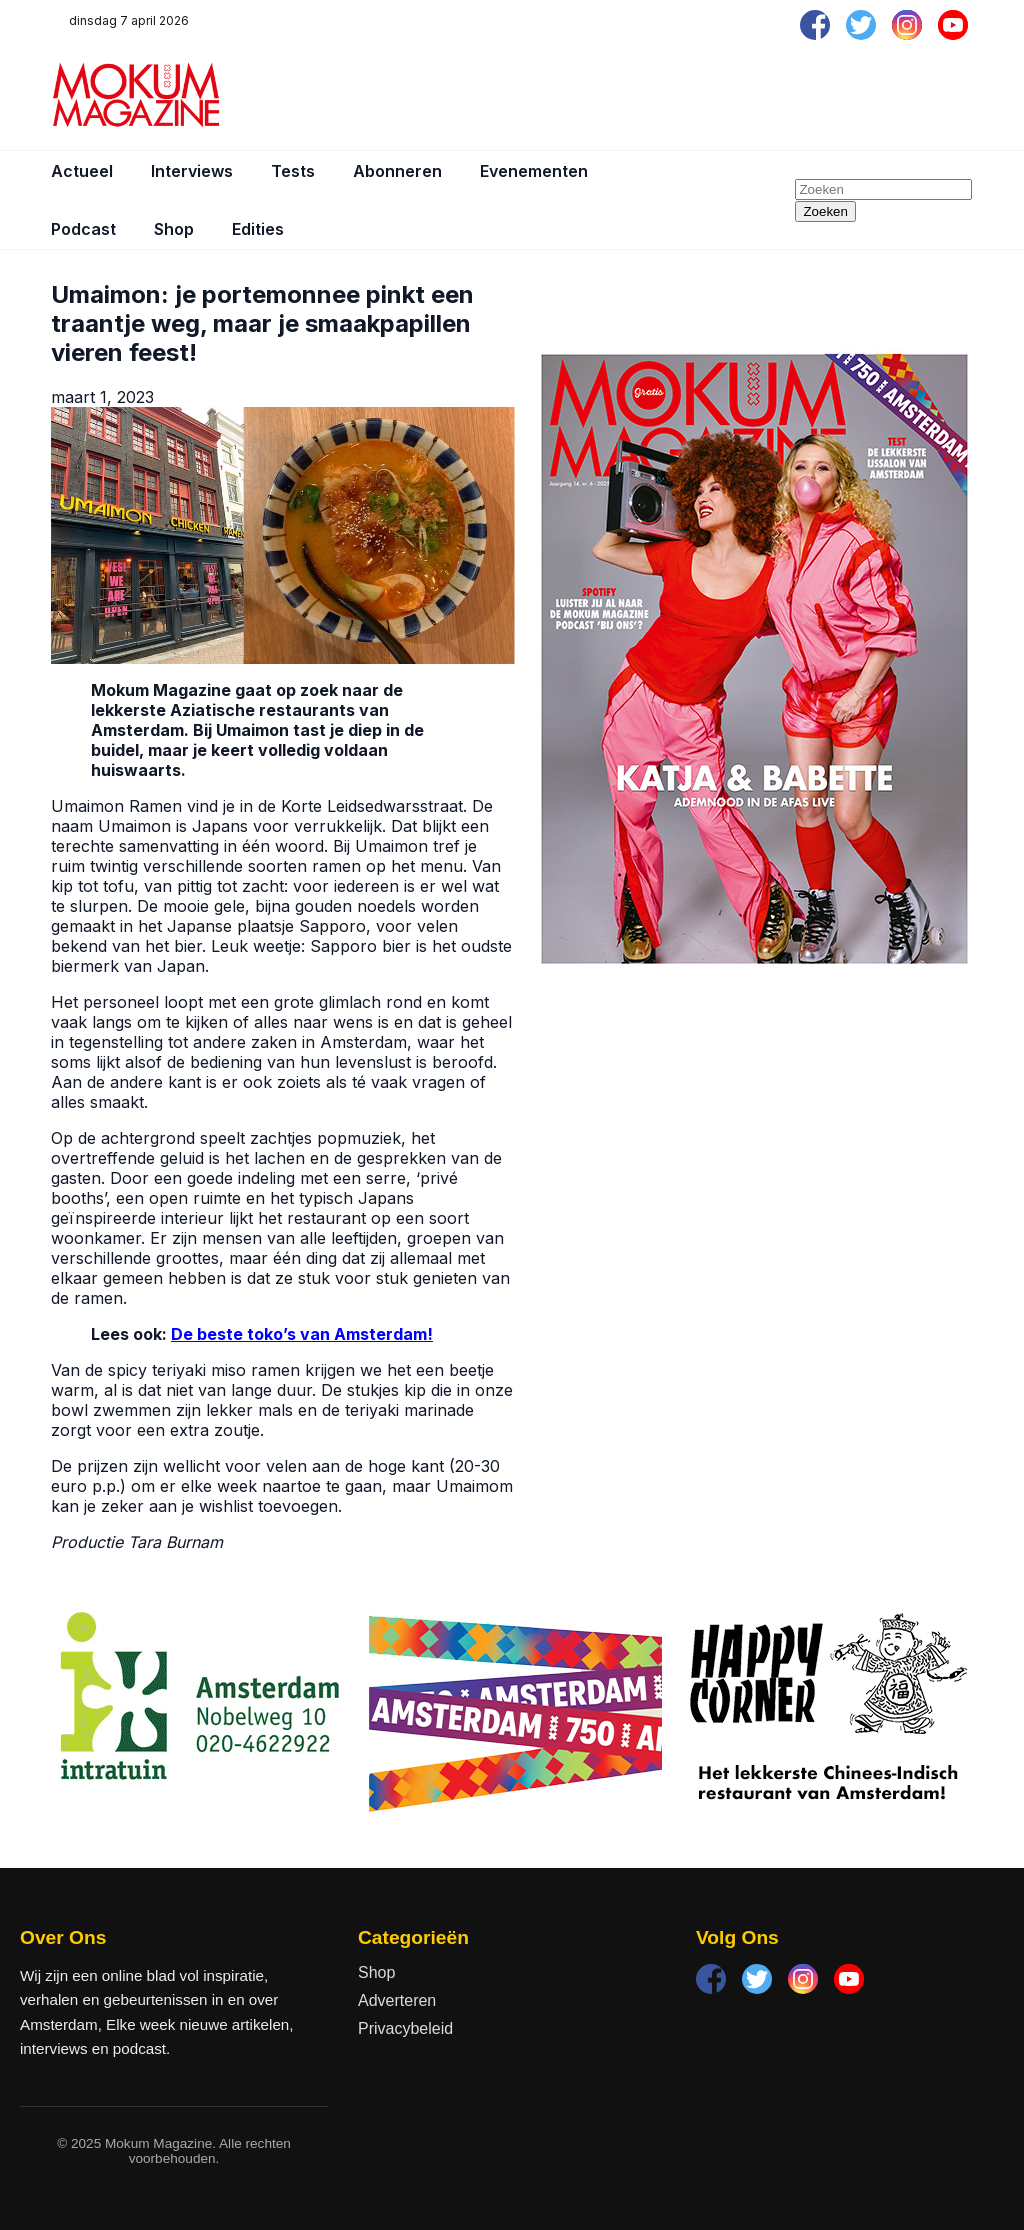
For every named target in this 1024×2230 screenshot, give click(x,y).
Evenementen (534, 171)
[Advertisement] (609, 95)
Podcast (83, 229)
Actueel (82, 171)
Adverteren (397, 2000)
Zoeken (825, 211)
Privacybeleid (405, 2028)
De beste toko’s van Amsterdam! (302, 1334)
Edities (258, 229)
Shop (174, 229)
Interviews (192, 171)
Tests (293, 171)
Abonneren (397, 171)
